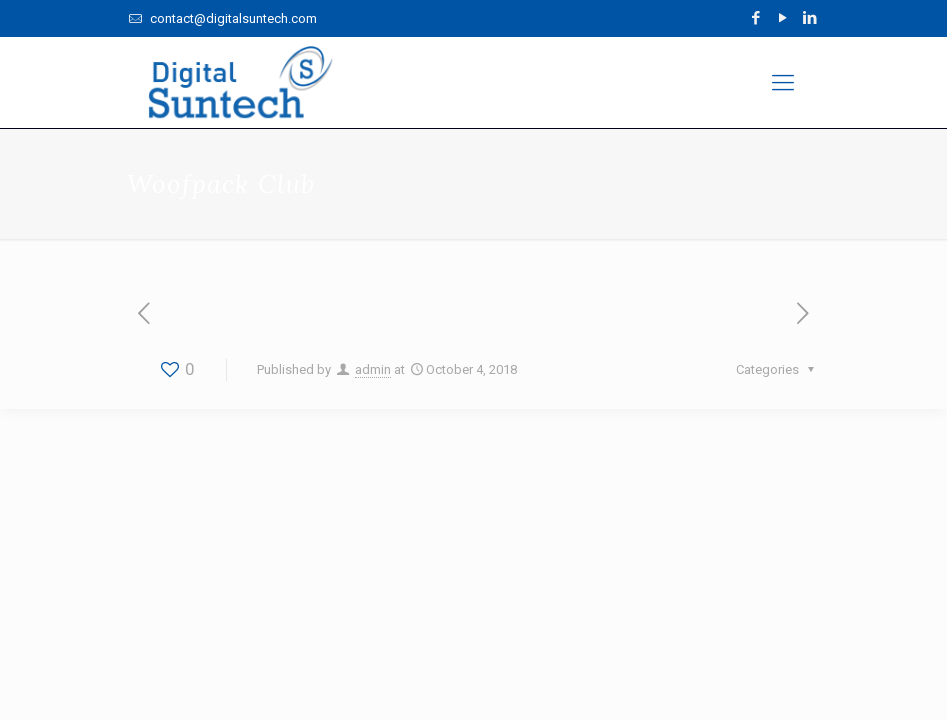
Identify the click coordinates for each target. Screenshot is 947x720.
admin (373, 369)
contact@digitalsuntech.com (232, 18)
